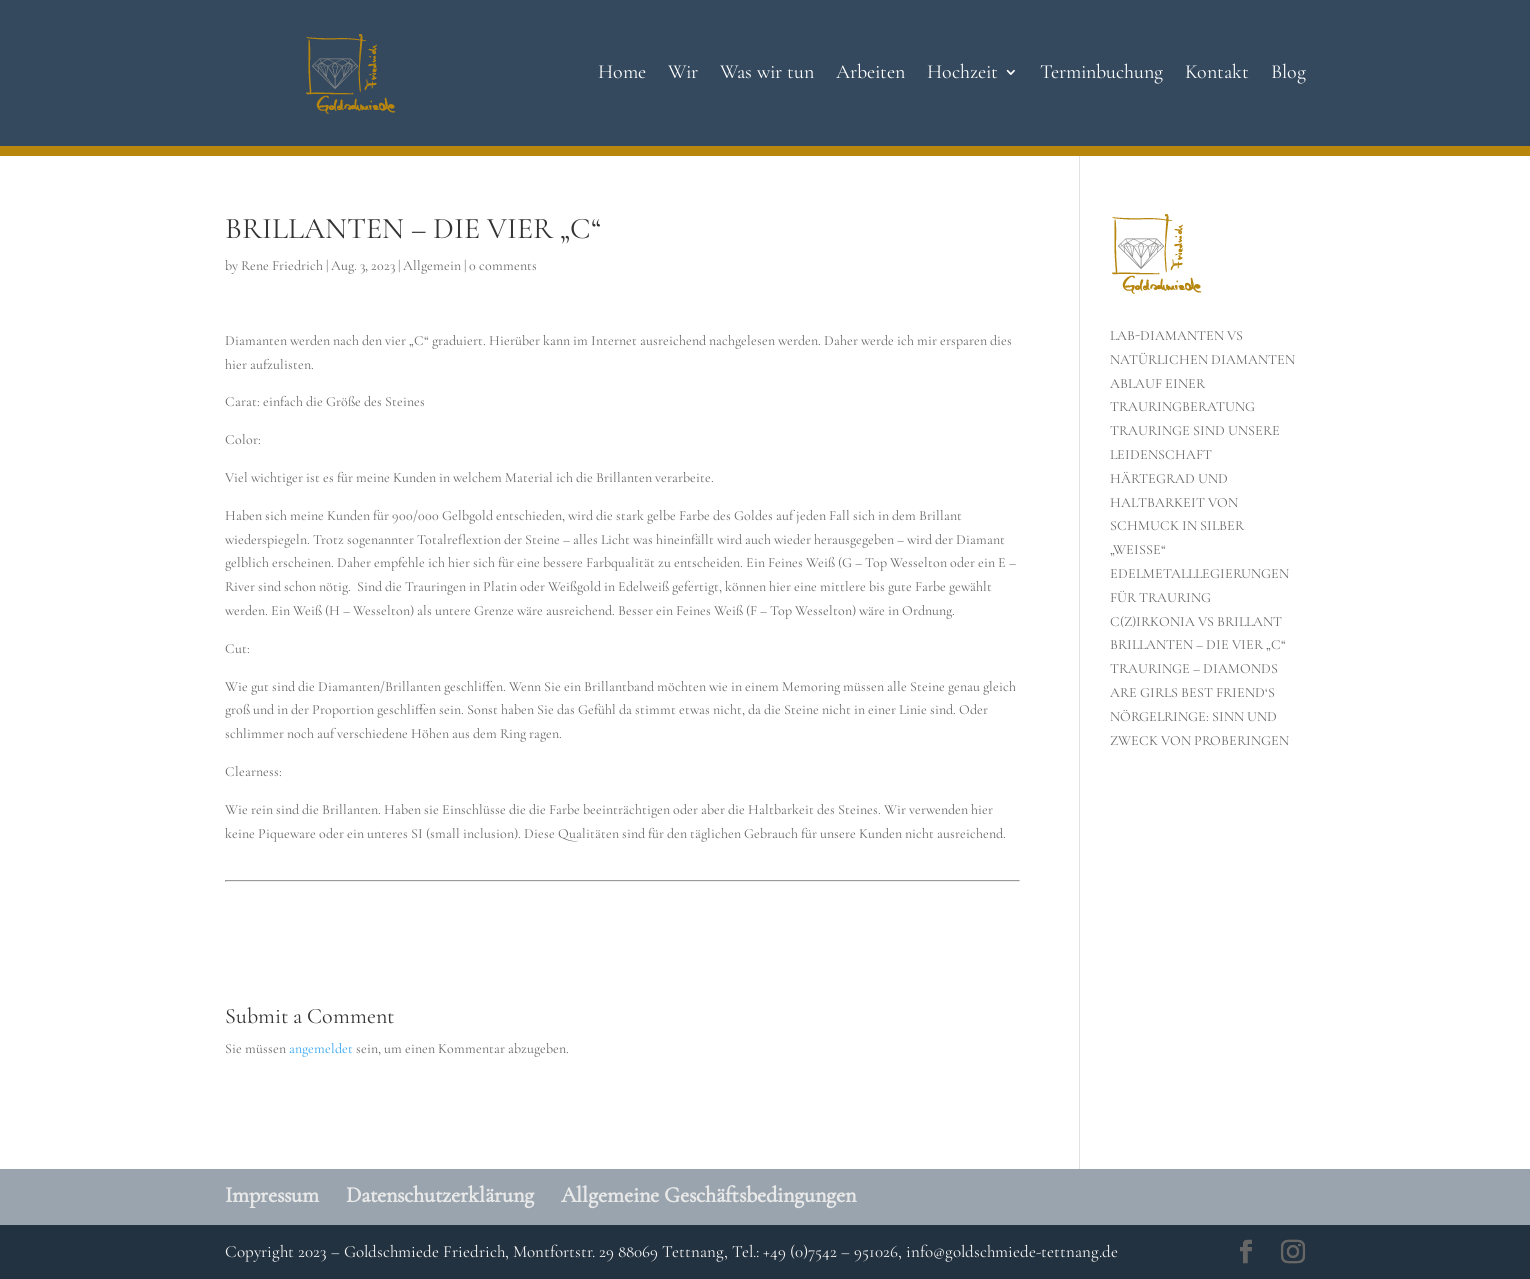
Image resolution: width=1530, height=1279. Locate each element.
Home (622, 74)
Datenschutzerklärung (440, 1195)
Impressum (272, 1195)
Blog (1288, 74)
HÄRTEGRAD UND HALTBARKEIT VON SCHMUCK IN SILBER (1177, 502)
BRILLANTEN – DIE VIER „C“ (1198, 644)
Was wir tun (767, 74)
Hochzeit (962, 74)
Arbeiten (870, 74)
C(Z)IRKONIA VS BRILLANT (1196, 621)
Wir (683, 74)
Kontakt (1217, 74)
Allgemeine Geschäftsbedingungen (708, 1195)
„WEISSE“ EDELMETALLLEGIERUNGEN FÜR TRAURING (1199, 573)
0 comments (503, 265)
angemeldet (321, 1048)
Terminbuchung (1101, 74)
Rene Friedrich (282, 265)
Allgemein (432, 265)
